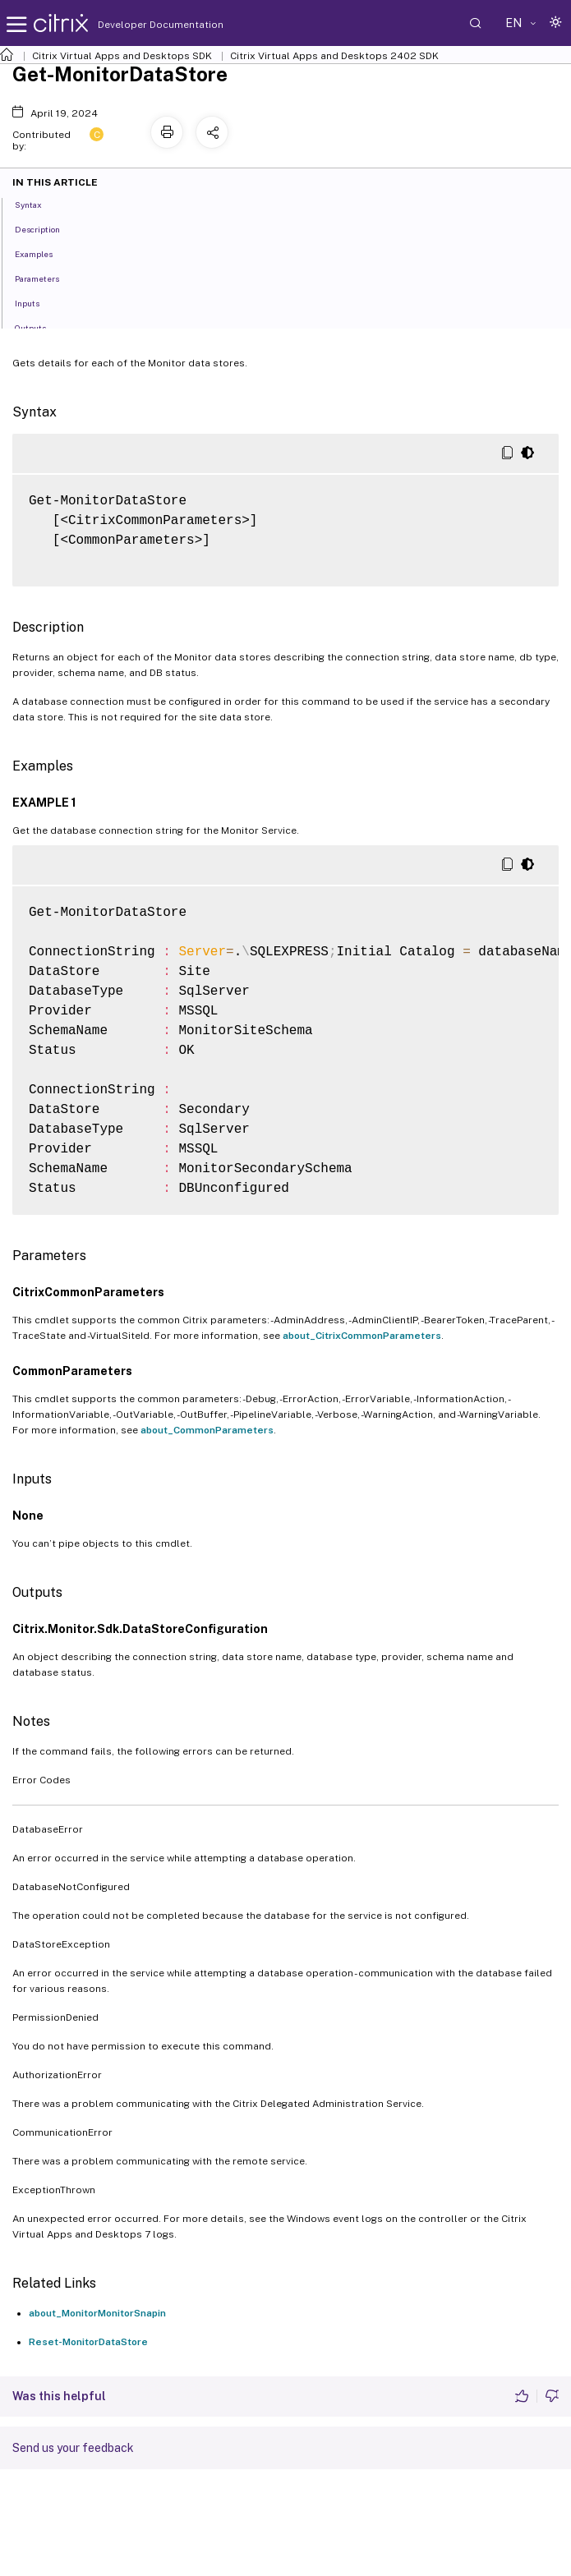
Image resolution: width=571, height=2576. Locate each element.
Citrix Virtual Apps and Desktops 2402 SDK (334, 56)
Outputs (39, 327)
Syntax (37, 203)
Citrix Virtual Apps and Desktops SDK (122, 56)
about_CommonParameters (207, 1430)
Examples (43, 253)
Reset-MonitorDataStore (88, 2342)
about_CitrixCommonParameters (362, 1335)
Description (46, 228)
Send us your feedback (73, 2447)
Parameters (46, 277)
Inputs (36, 302)
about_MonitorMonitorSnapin (97, 2313)
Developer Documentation (135, 24)
